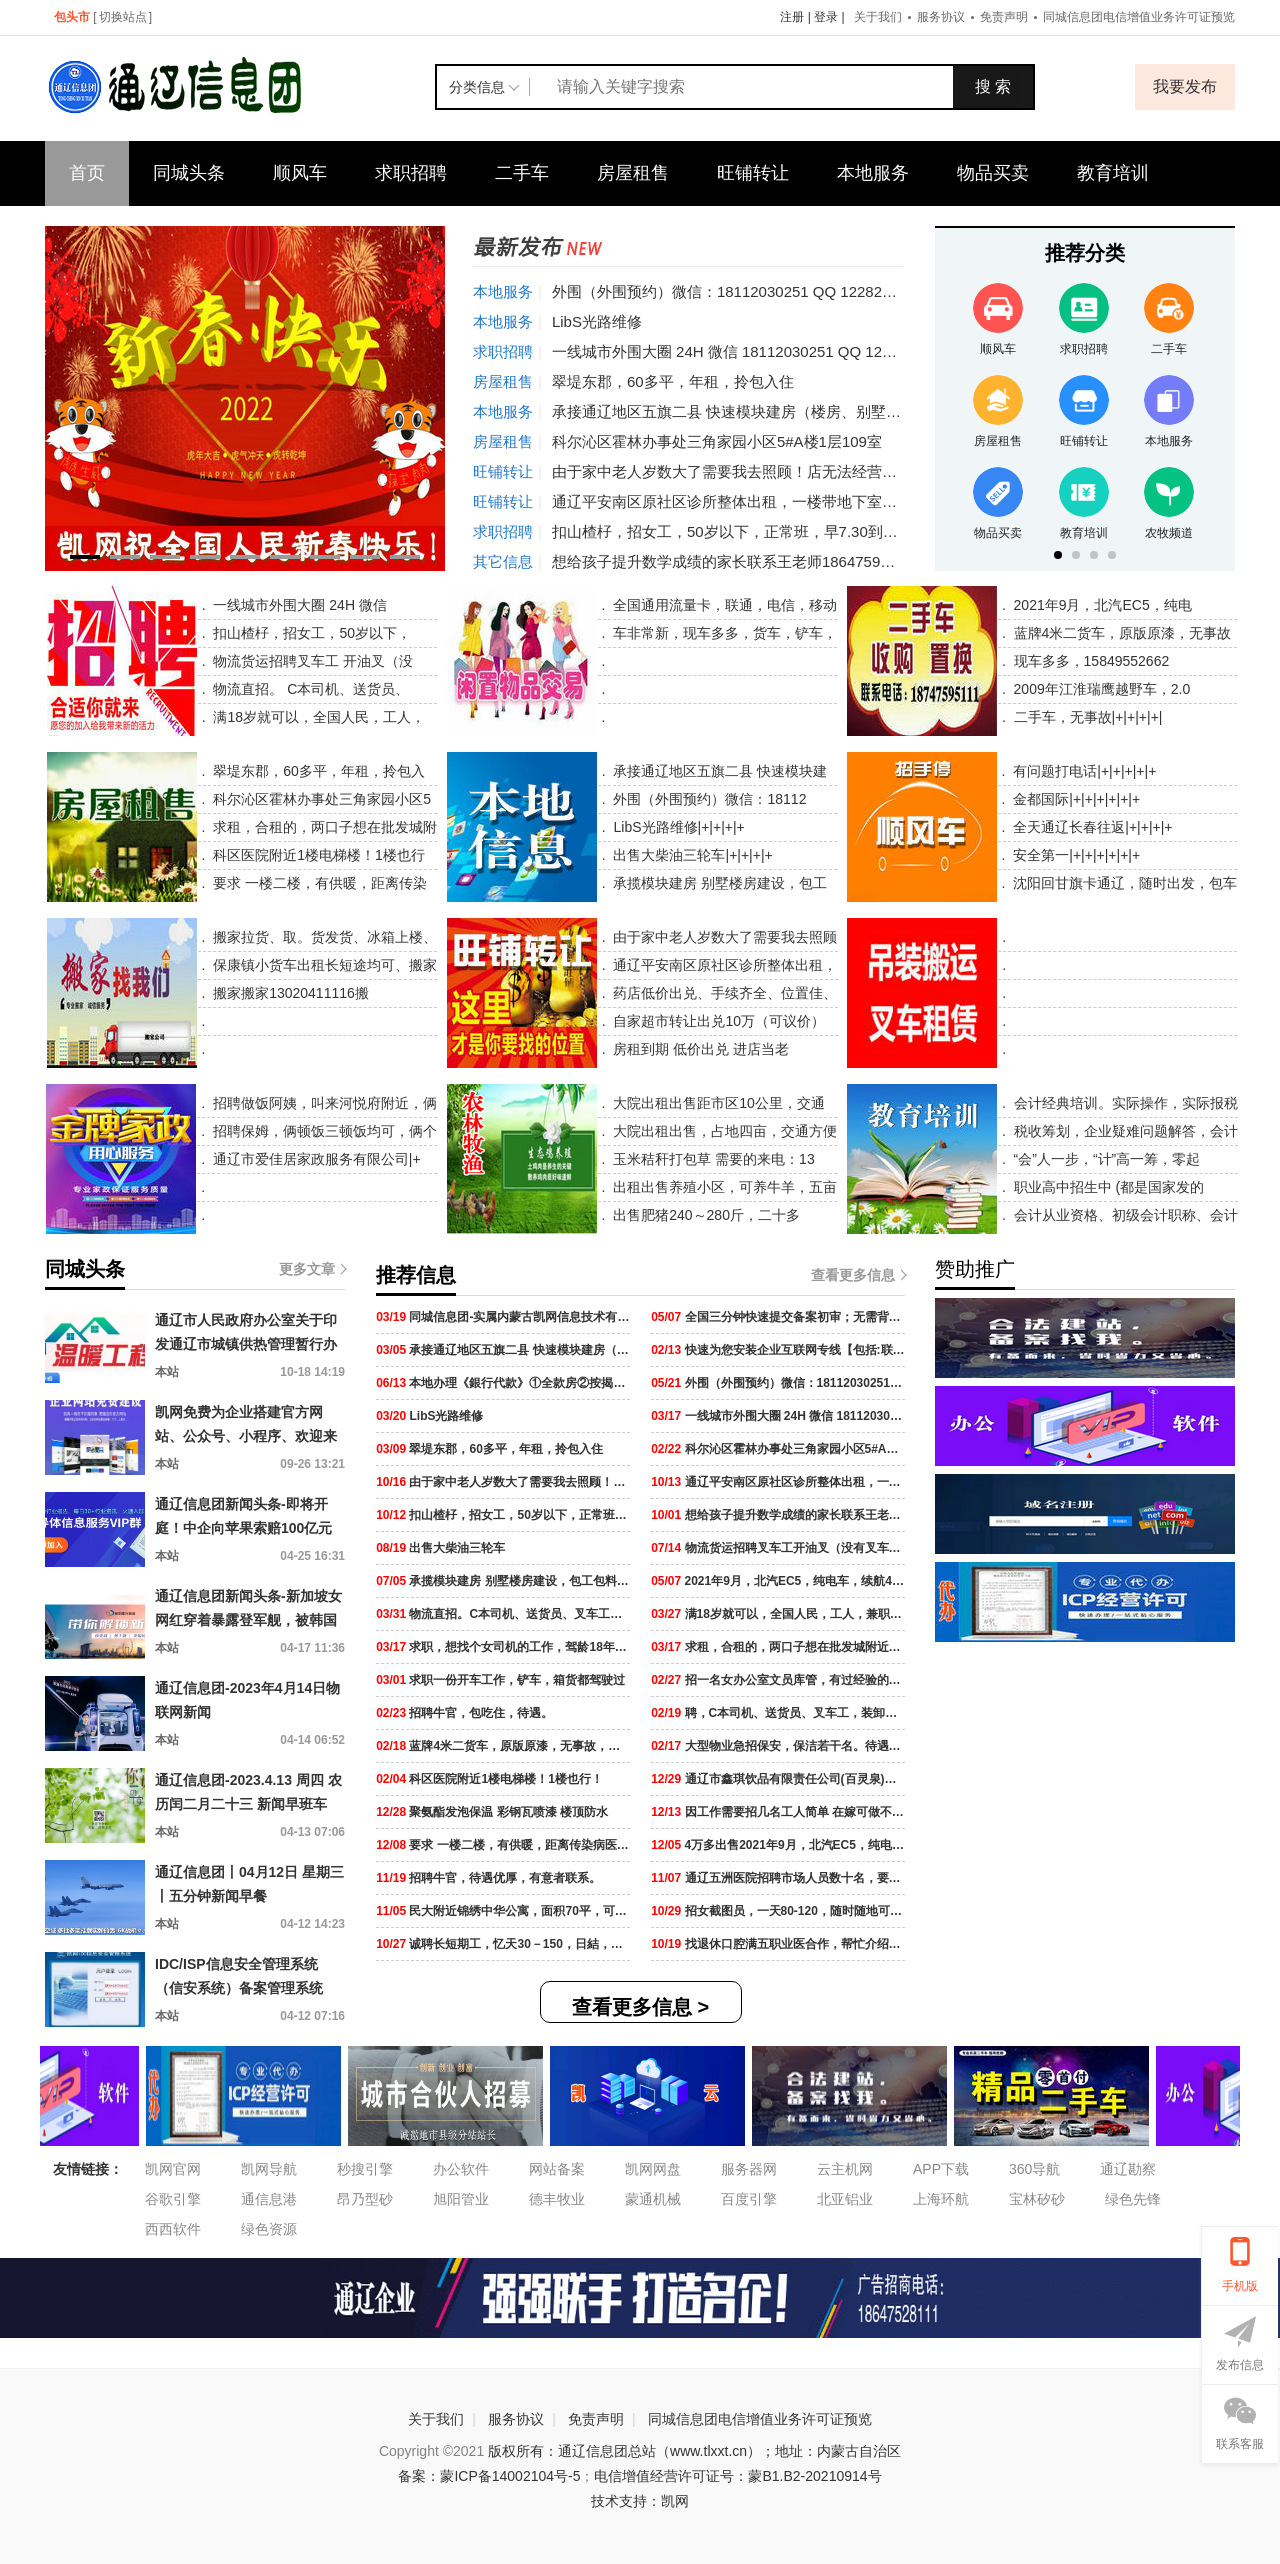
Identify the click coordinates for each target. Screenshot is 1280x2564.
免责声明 (1004, 17)
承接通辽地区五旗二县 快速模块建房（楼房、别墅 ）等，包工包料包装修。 (803, 411)
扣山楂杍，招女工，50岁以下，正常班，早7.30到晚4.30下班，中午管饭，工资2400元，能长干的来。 (891, 531)
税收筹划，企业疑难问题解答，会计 (1124, 1131)
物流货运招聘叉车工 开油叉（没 (312, 661)
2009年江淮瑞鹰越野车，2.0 (1100, 689)
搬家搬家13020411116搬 (289, 993)
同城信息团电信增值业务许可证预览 (1139, 17)
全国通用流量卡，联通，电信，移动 (723, 605)
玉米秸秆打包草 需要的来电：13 (711, 1159)
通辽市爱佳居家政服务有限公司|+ (315, 1159)
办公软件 (461, 2169)
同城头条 (189, 173)
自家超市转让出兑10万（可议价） (717, 1021)
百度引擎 (749, 2199)
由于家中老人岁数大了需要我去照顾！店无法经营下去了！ (747, 471)
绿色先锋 (1133, 2199)
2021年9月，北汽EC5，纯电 (1101, 605)
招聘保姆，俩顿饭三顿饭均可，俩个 (323, 1131)
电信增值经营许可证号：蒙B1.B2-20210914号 (737, 2476)
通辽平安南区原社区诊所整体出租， (724, 965)
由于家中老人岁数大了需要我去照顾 (724, 937)
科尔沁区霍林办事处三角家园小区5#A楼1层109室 (717, 441)
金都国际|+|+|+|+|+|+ (1074, 799)
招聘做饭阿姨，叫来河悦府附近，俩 (323, 1103)
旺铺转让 (753, 173)
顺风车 (300, 173)
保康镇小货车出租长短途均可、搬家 (323, 965)
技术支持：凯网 (640, 2501)
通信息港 (269, 2199)
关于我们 (878, 17)
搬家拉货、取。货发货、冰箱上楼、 (323, 937)
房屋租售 (633, 173)
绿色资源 (269, 2229)
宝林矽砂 (1037, 2199)
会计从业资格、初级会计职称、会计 (1124, 1215)
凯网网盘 (653, 2169)
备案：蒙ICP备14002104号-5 (489, 2476)
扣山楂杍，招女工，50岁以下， (310, 633)
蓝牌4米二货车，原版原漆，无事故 (1121, 633)
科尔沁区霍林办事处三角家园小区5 (320, 799)
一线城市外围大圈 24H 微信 (298, 605)
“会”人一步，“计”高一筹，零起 (1105, 1159)
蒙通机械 (653, 2199)
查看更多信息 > (640, 2007)
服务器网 (749, 2169)
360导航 (1034, 2169)
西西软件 (173, 2229)
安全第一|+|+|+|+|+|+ (1074, 855)
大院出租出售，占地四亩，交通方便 (723, 1131)
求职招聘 (411, 173)
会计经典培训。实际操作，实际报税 (1124, 1103)
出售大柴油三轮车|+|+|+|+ (691, 855)
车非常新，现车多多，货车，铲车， (723, 633)
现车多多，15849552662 (1090, 661)
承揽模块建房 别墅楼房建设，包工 (719, 883)
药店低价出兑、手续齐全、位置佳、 (724, 993)
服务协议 (941, 17)
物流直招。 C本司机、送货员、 (310, 689)
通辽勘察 (1128, 2169)
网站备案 (557, 2169)
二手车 (522, 173)
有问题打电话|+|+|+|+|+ (1082, 771)
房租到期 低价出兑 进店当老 (700, 1049)
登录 (826, 17)
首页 (87, 173)
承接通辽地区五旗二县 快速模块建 (719, 771)
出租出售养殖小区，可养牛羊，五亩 (723, 1187)
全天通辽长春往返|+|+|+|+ (1090, 827)
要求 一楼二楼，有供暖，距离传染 (318, 883)
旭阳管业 (461, 2199)
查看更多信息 (858, 1275)
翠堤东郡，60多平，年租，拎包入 (316, 771)
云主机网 (845, 2169)
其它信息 (503, 561)
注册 (792, 17)
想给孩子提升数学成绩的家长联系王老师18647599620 (733, 561)
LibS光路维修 (597, 321)
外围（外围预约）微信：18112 (708, 799)
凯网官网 (173, 2169)
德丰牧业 (557, 2199)
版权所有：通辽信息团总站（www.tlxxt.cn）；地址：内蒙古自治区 (694, 2451)
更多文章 (312, 1269)
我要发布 (1185, 86)
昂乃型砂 (365, 2199)
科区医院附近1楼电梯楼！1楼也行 (316, 855)
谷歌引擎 (173, 2199)
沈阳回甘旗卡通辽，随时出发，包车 (1123, 883)
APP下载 (941, 2169)
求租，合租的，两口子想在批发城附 (323, 827)
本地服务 (873, 173)
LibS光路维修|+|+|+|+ (677, 827)
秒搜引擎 (365, 2169)
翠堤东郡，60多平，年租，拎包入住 (673, 381)
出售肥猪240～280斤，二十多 (704, 1215)
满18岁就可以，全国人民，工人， (317, 717)
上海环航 (941, 2199)
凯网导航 (269, 2169)
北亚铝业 (845, 2199)
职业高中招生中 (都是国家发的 (1107, 1187)
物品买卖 (993, 173)
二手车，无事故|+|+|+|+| (1086, 717)
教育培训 (1113, 173)
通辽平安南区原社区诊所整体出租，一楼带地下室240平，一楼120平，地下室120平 (829, 501)
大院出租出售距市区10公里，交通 (716, 1103)
